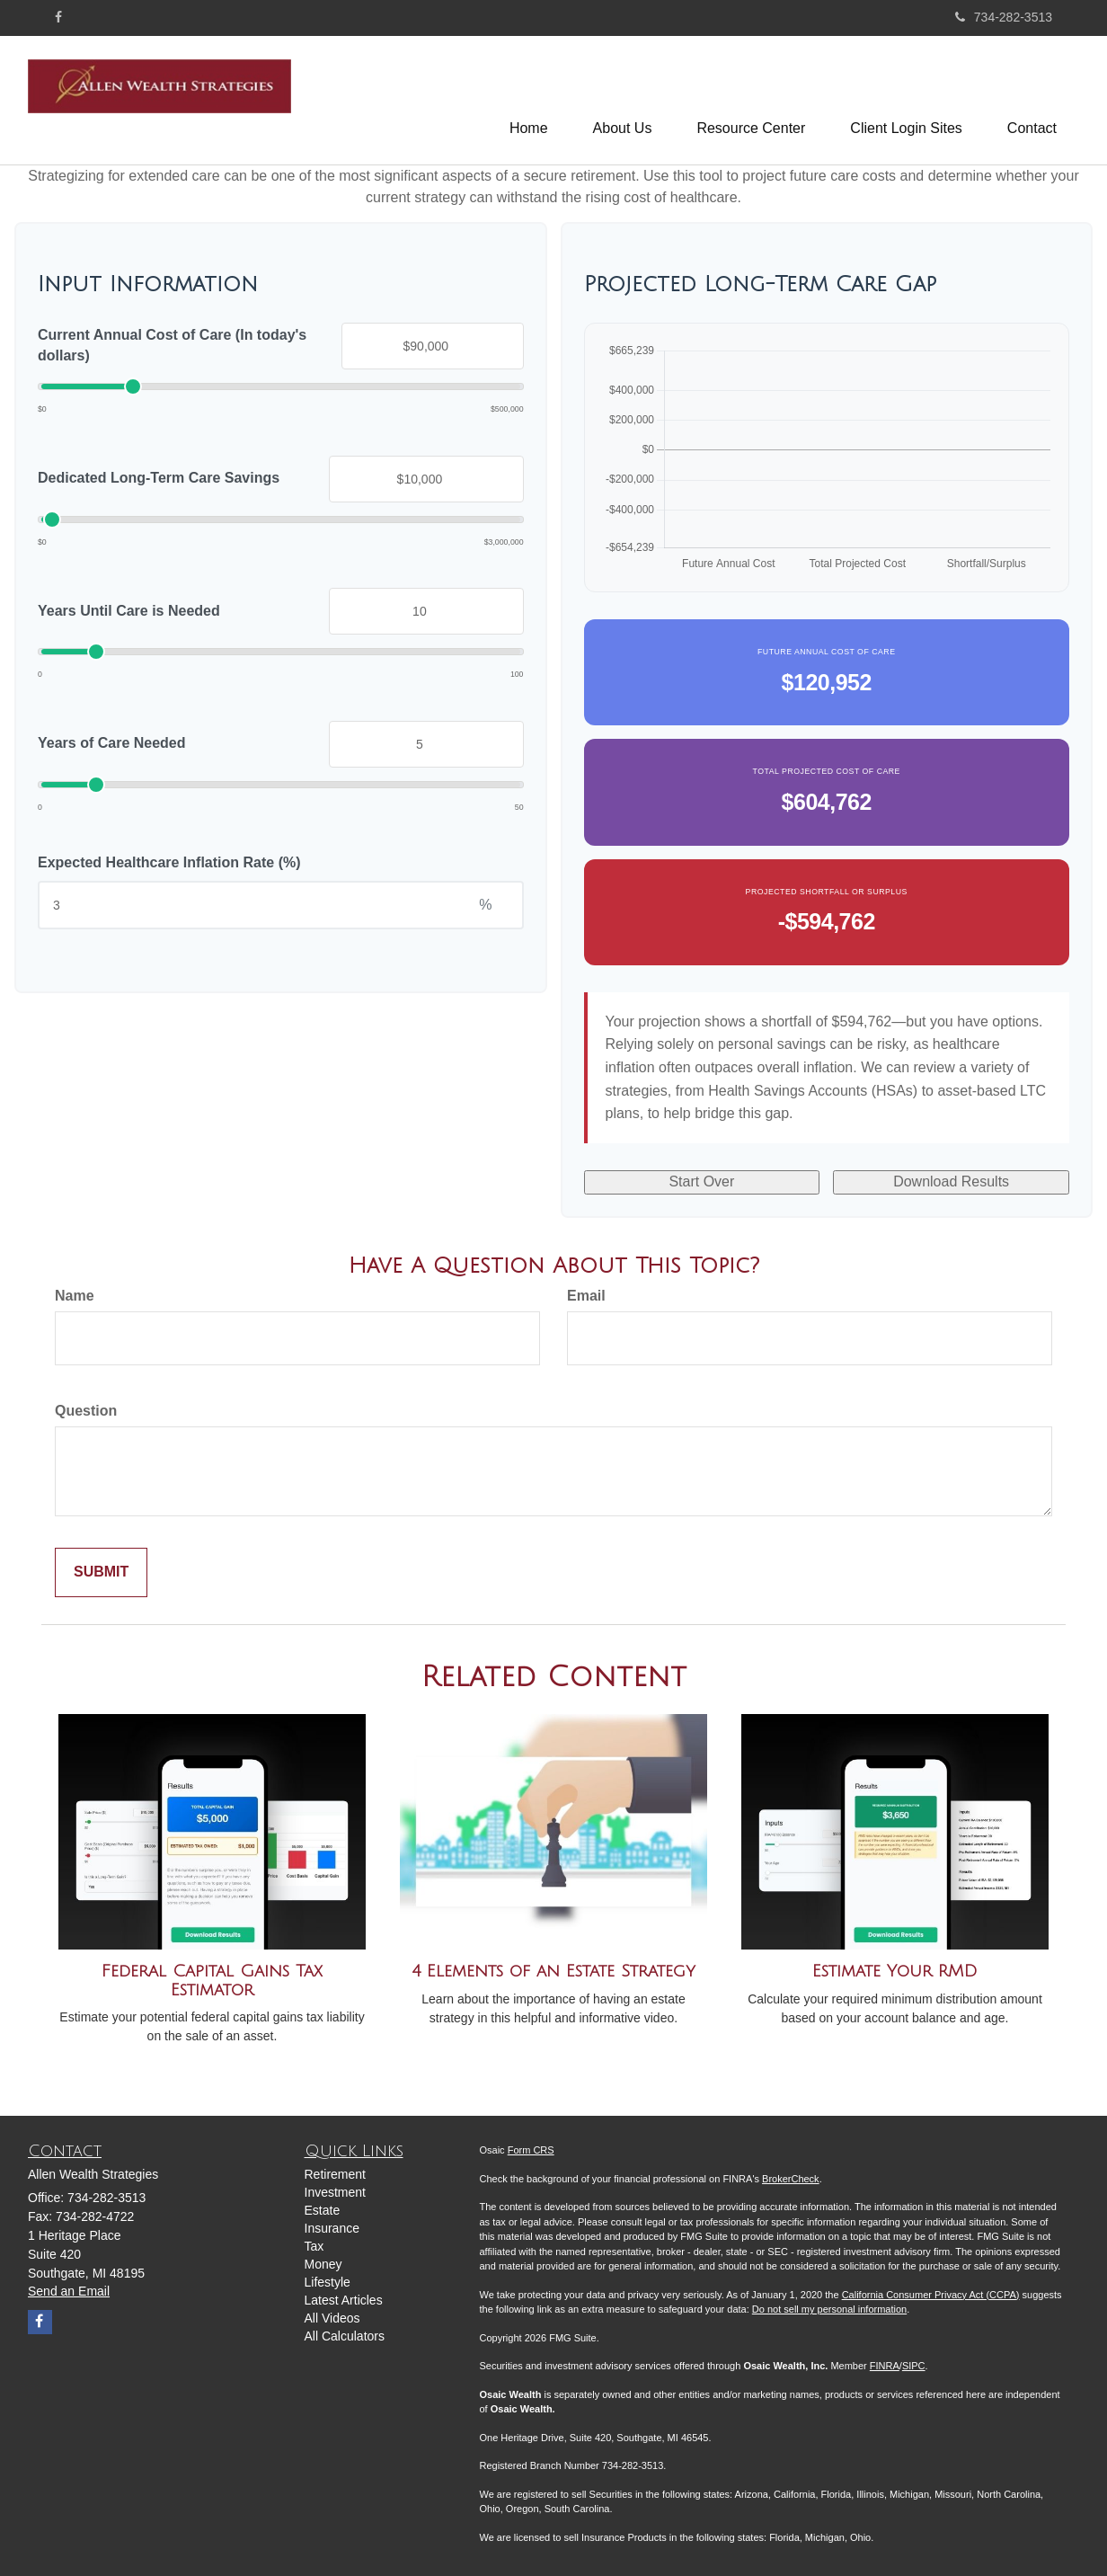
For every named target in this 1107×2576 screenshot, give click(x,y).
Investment (335, 2192)
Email (586, 1295)
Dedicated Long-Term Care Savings (158, 477)
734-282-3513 (1003, 17)
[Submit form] (101, 1572)
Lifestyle (327, 2282)
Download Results (951, 1181)
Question (86, 1410)
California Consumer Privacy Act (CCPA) (931, 2294)
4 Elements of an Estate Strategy (553, 1971)
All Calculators (345, 2336)
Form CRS (531, 2150)
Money (323, 2264)
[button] (623, 100)
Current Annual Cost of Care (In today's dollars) (172, 345)
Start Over (701, 1181)
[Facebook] (58, 17)
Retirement (335, 2174)
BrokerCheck (790, 2178)
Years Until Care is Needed (129, 610)
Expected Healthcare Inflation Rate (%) (169, 862)
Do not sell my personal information (829, 2309)
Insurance (332, 2228)
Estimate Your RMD (895, 1971)
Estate (323, 2210)
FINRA (884, 2365)
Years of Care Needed (112, 743)
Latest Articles (344, 2300)
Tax (314, 2246)
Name (74, 1295)
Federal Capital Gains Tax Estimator (212, 1980)
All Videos (332, 2318)
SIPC (913, 2365)
